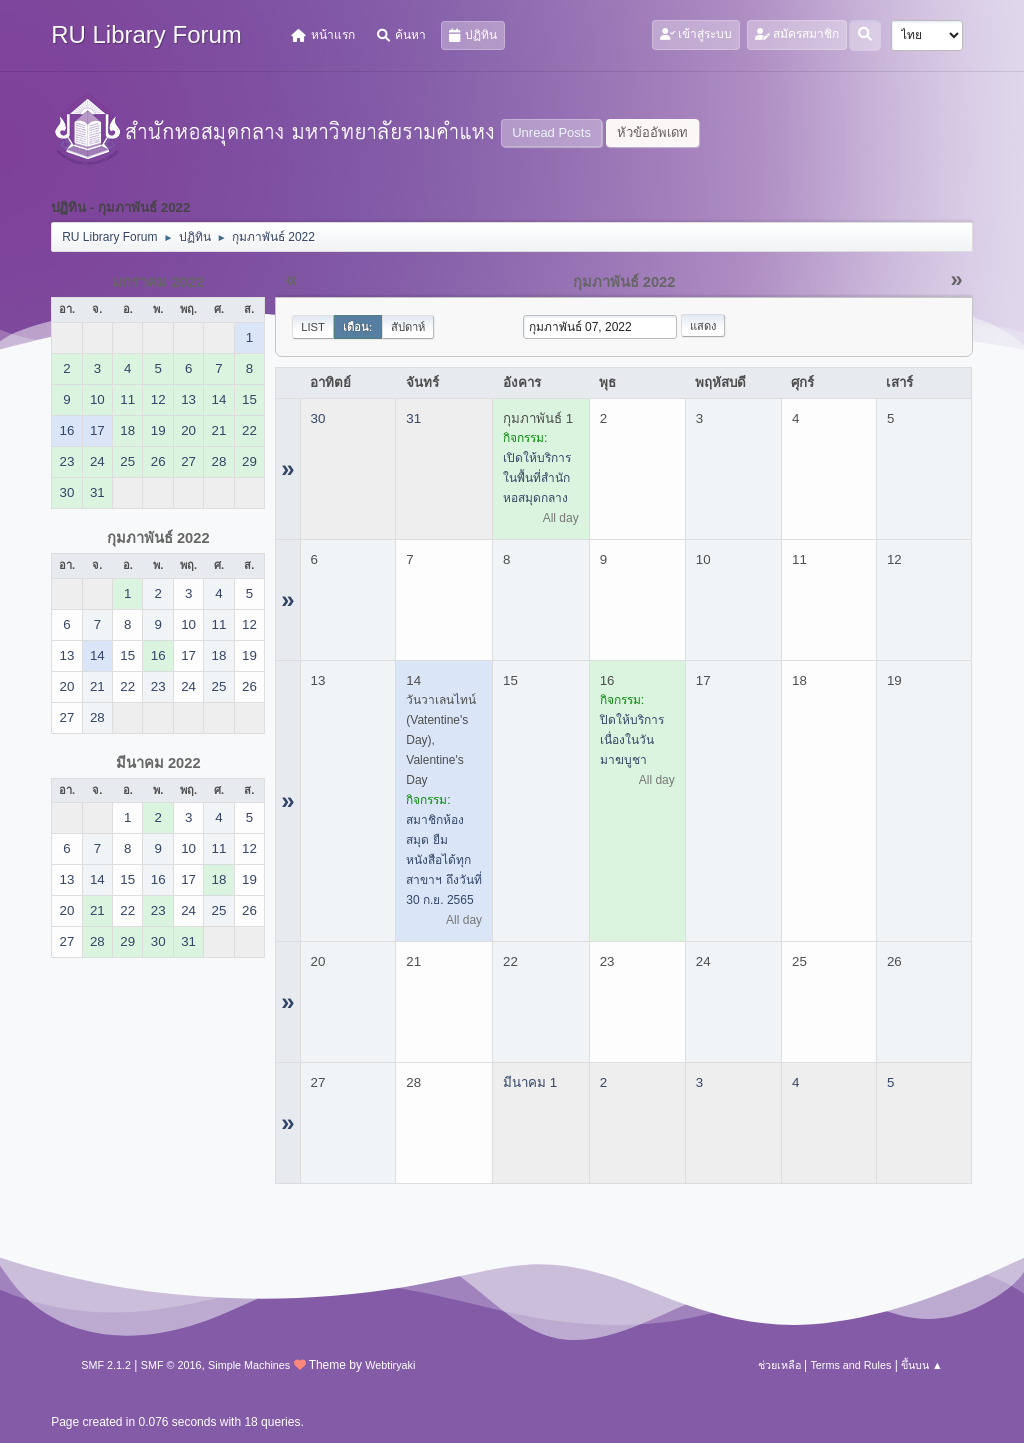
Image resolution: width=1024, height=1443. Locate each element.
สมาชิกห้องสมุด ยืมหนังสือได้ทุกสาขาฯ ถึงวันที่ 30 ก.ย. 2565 (443, 860)
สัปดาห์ (408, 327)
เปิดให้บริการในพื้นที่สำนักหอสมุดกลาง (537, 478)
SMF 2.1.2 (106, 1365)
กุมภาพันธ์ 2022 (158, 538)
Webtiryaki (390, 1365)
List (313, 327)
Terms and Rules (850, 1365)
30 (318, 418)
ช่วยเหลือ (779, 1365)
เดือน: (358, 327)
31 (413, 418)
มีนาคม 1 (530, 1082)
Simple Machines (249, 1365)
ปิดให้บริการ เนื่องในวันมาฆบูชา (632, 740)
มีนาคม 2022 (158, 763)
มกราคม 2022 (158, 282)
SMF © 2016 (171, 1365)
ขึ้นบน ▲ (922, 1365)
